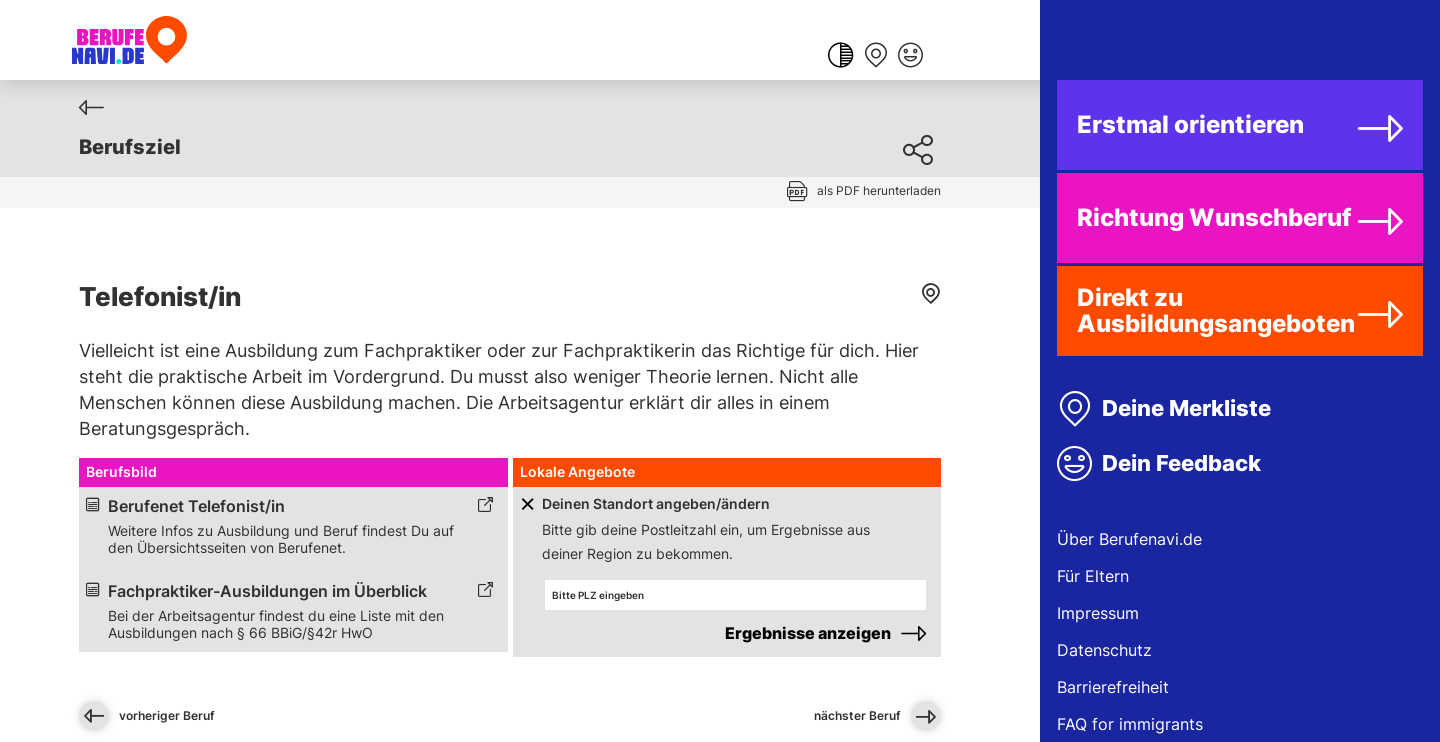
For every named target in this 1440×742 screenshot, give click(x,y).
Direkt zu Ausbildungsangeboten (1216, 310)
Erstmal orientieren (1190, 124)
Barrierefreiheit (1113, 687)
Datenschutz (1104, 650)
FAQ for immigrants (1130, 724)
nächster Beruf (877, 716)
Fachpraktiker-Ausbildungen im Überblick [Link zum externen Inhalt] (267, 591)
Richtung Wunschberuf (1214, 217)
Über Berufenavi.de (1129, 539)
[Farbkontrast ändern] (840, 57)
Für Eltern (1093, 576)
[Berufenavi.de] (129, 40)
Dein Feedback (1181, 463)
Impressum (1098, 613)
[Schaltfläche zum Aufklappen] (526, 504)
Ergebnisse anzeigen (808, 633)
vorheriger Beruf (147, 716)
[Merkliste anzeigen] (875, 57)
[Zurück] (91, 107)
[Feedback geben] (910, 57)
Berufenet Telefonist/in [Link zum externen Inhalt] (196, 506)
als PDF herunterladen (879, 190)
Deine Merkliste (1186, 408)
